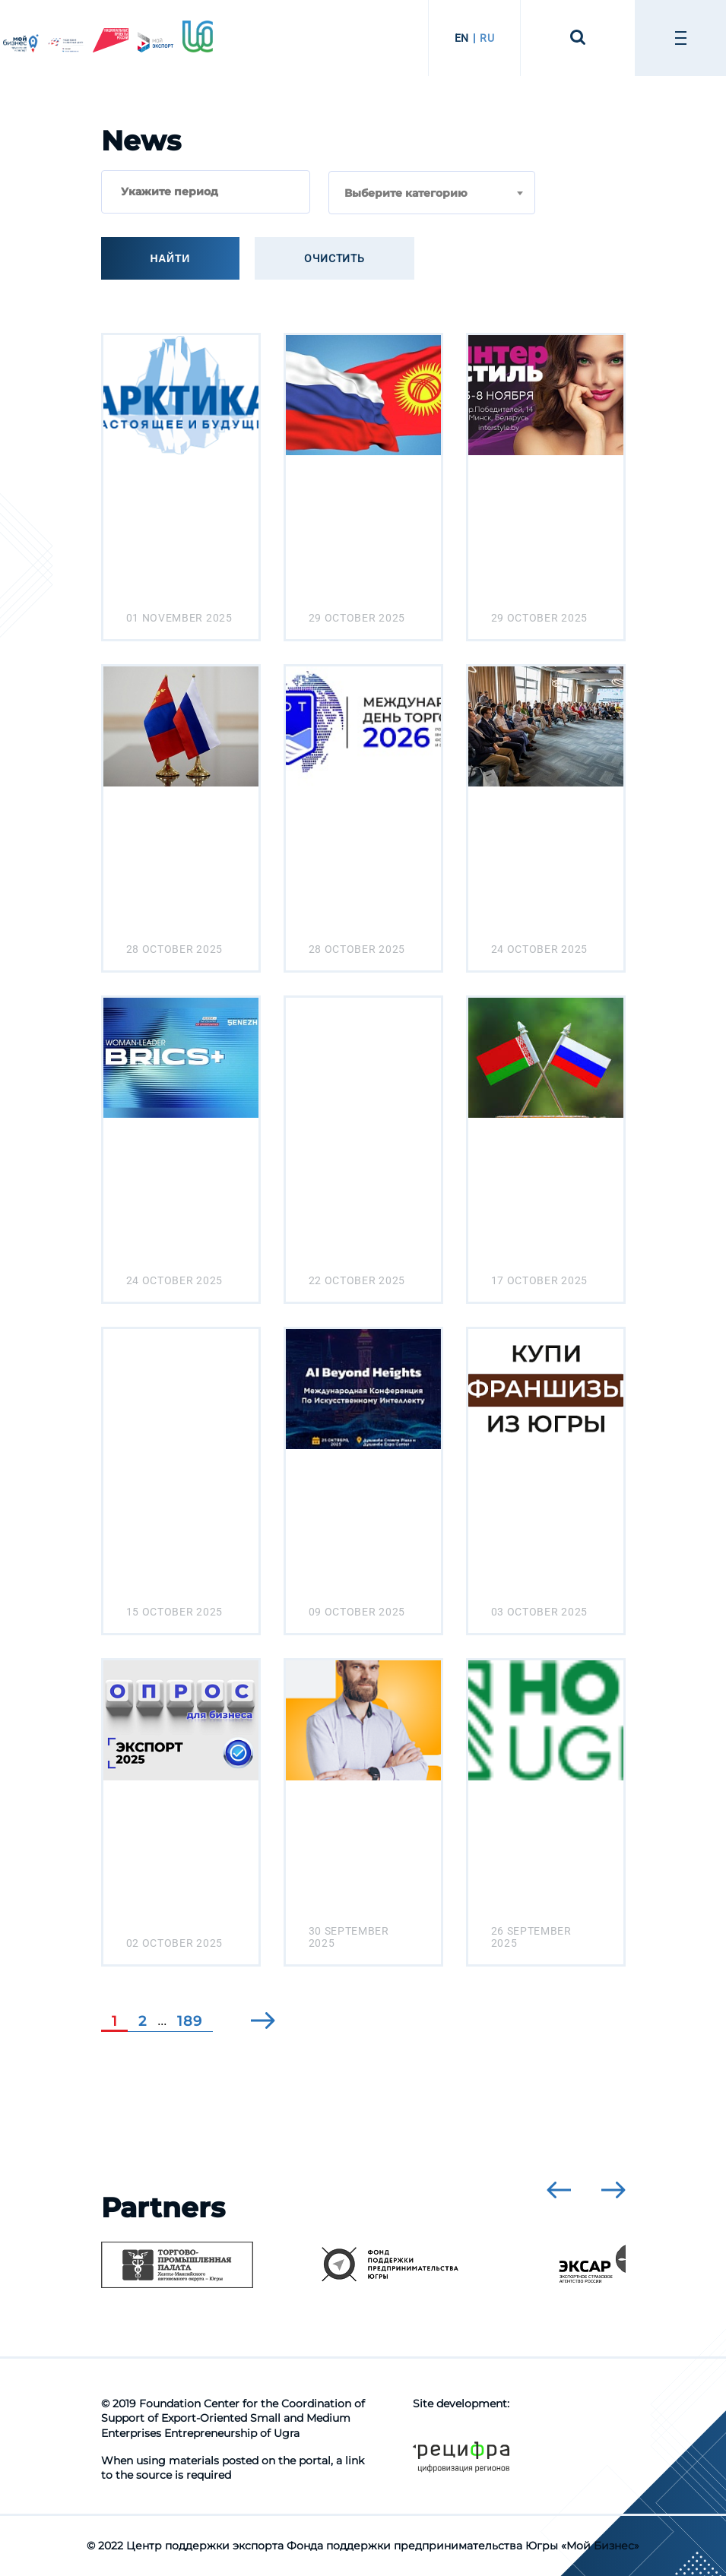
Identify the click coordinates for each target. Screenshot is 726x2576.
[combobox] (431, 192)
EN (462, 38)
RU (487, 38)
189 (189, 2021)
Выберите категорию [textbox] (406, 193)
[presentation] (559, 2190)
